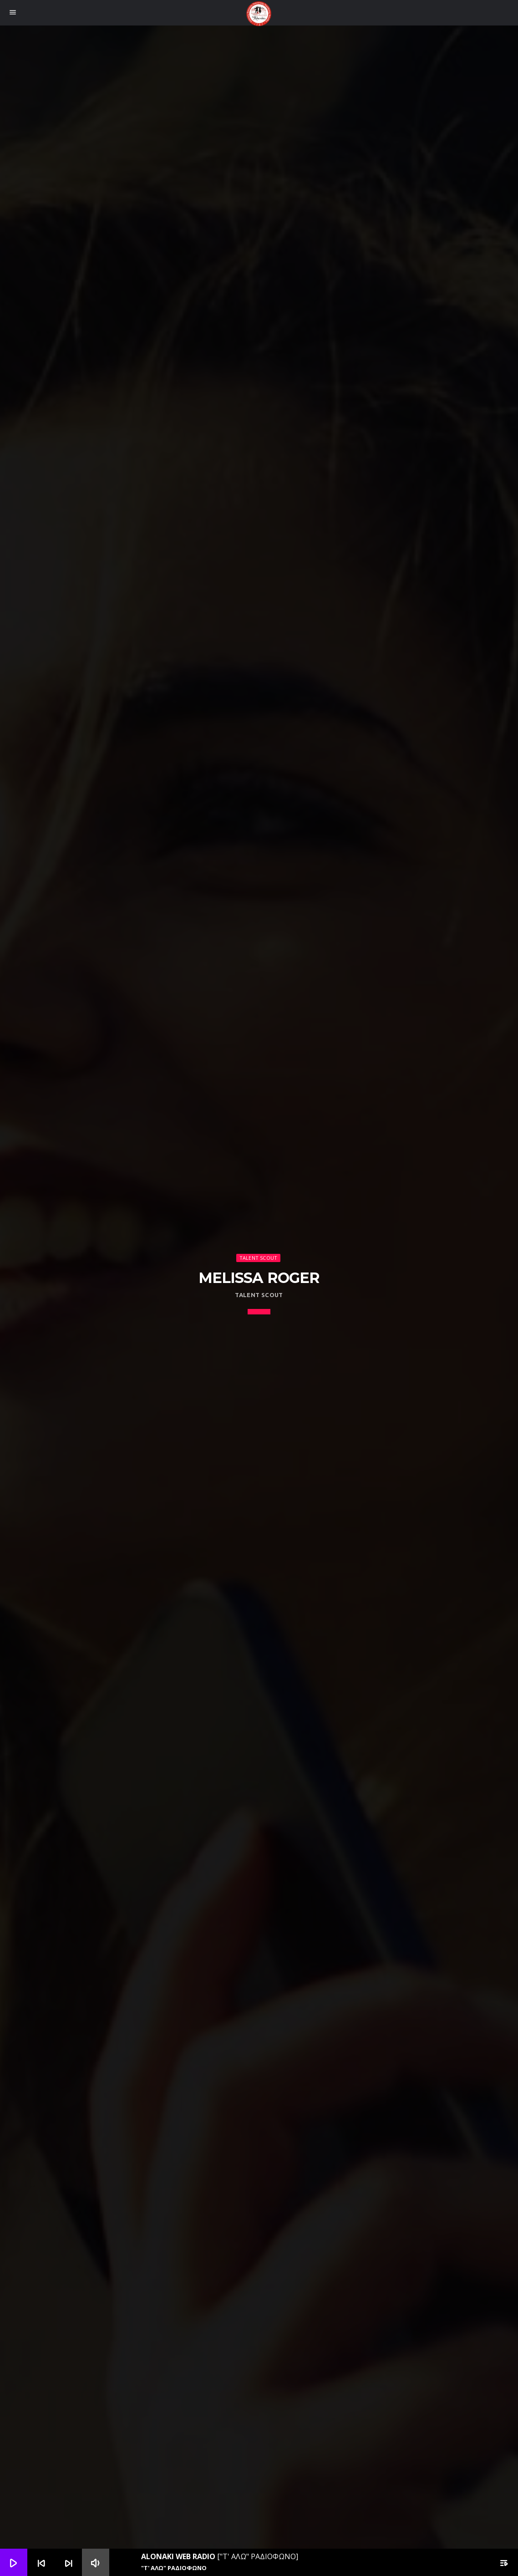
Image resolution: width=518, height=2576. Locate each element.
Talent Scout (258, 1257)
